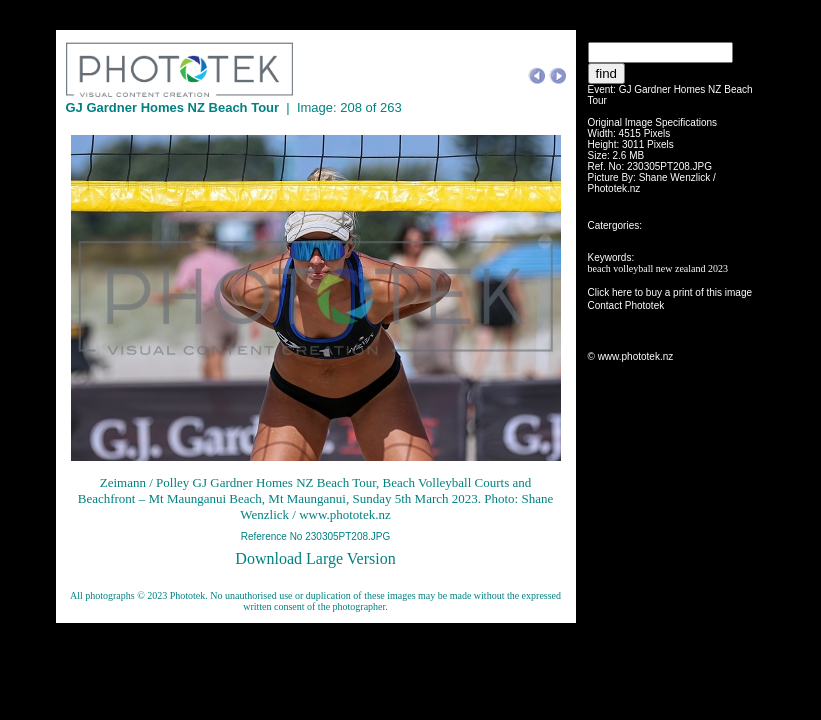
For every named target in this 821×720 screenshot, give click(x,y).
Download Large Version (315, 558)
